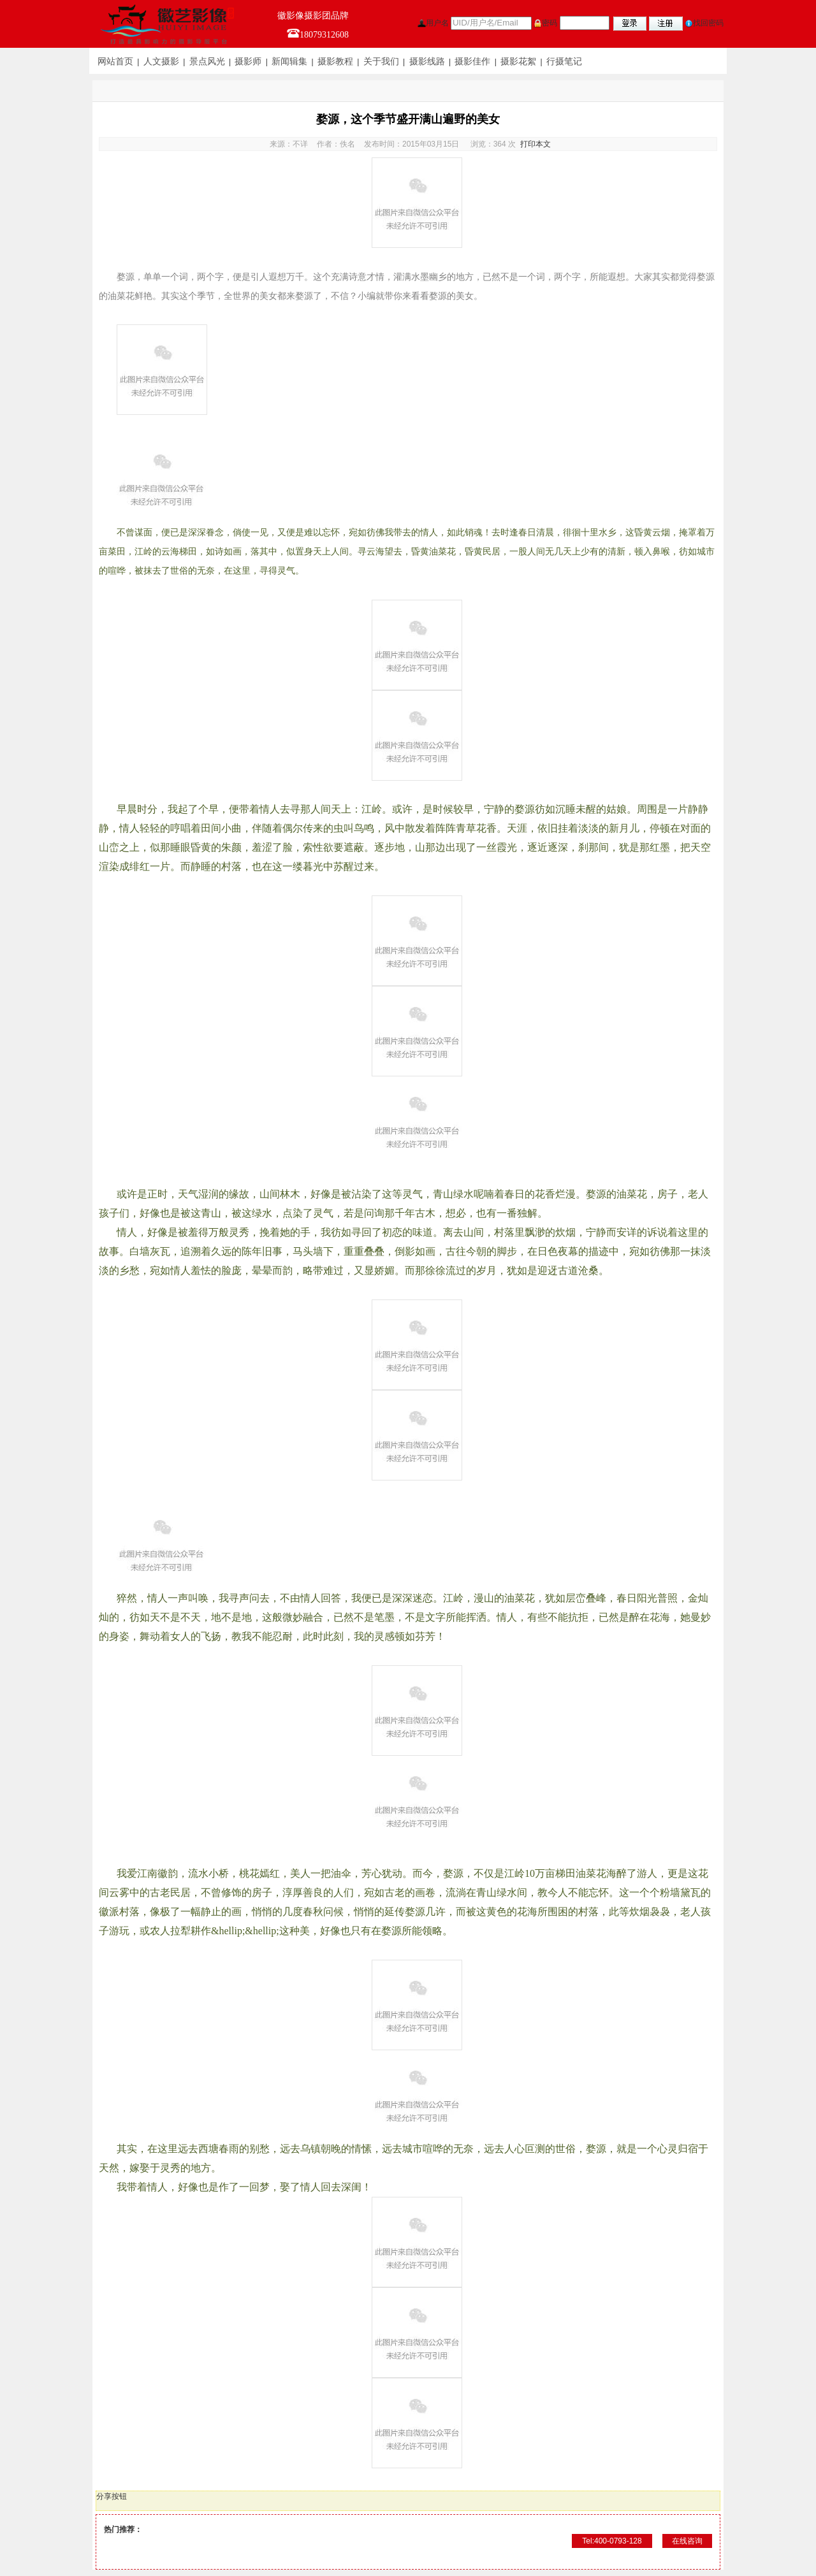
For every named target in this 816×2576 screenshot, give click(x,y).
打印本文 (535, 144)
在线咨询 (687, 2540)
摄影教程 (335, 61)
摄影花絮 (518, 61)
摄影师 (248, 61)
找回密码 (704, 22)
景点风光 (207, 61)
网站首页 (115, 61)
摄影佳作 (472, 61)
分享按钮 (111, 2496)
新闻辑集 (289, 61)
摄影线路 (427, 61)
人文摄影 (161, 61)
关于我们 (381, 61)
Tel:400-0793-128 (611, 2540)
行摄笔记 (564, 61)
